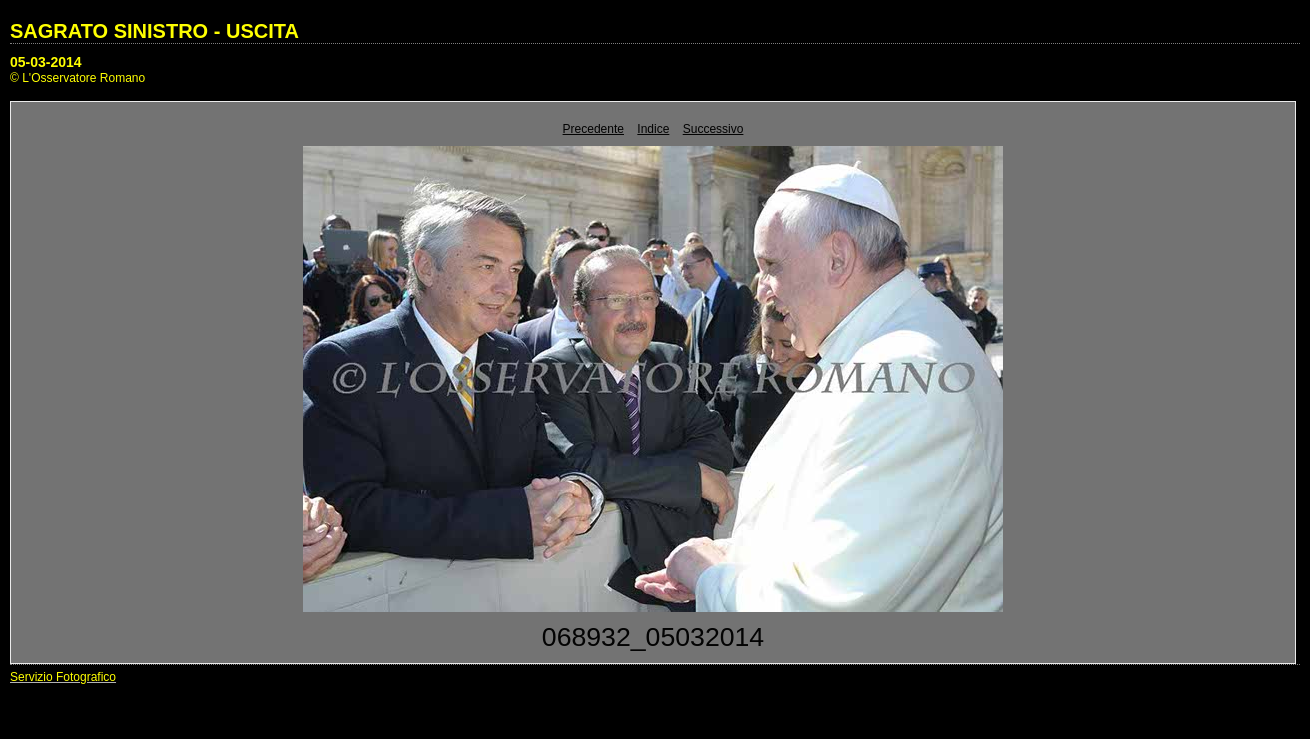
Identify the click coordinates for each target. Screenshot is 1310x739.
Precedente (593, 129)
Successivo (713, 129)
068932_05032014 (653, 637)
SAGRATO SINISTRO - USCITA (154, 31)
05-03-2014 (46, 62)
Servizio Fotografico (63, 677)
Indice (653, 129)
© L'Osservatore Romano (77, 78)
